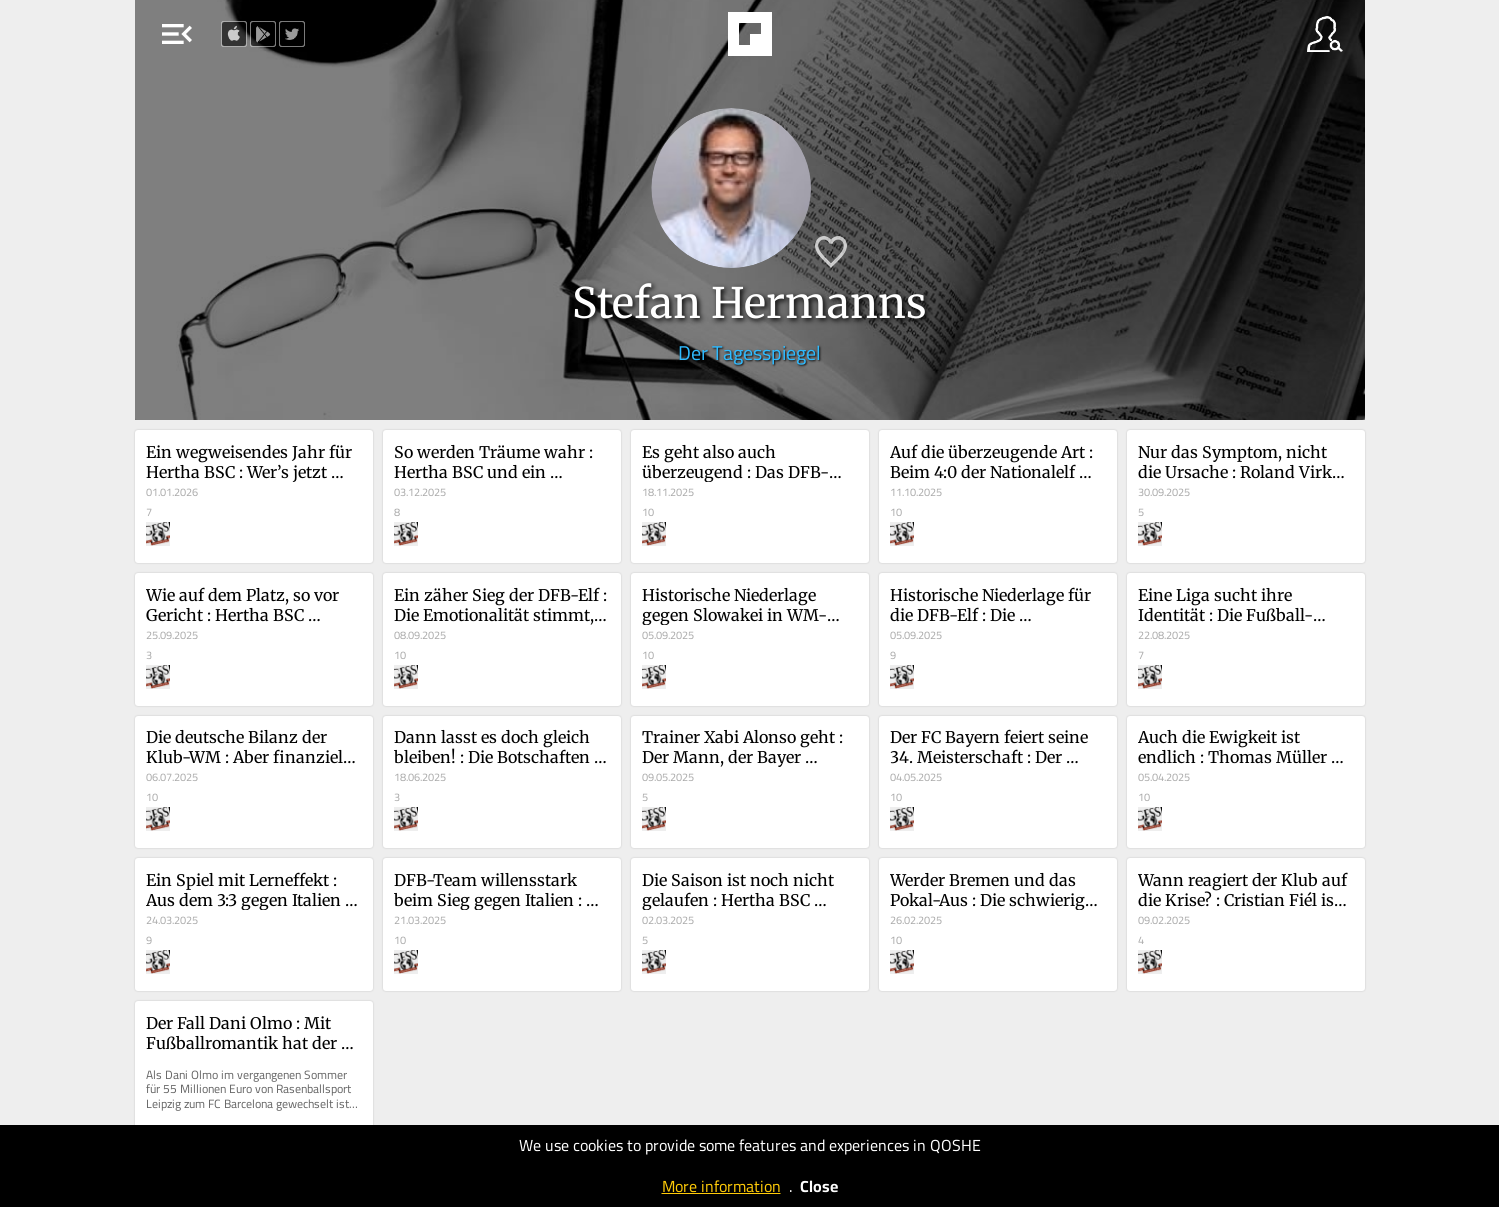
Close (819, 1186)
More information (721, 1186)
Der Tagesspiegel (749, 352)
